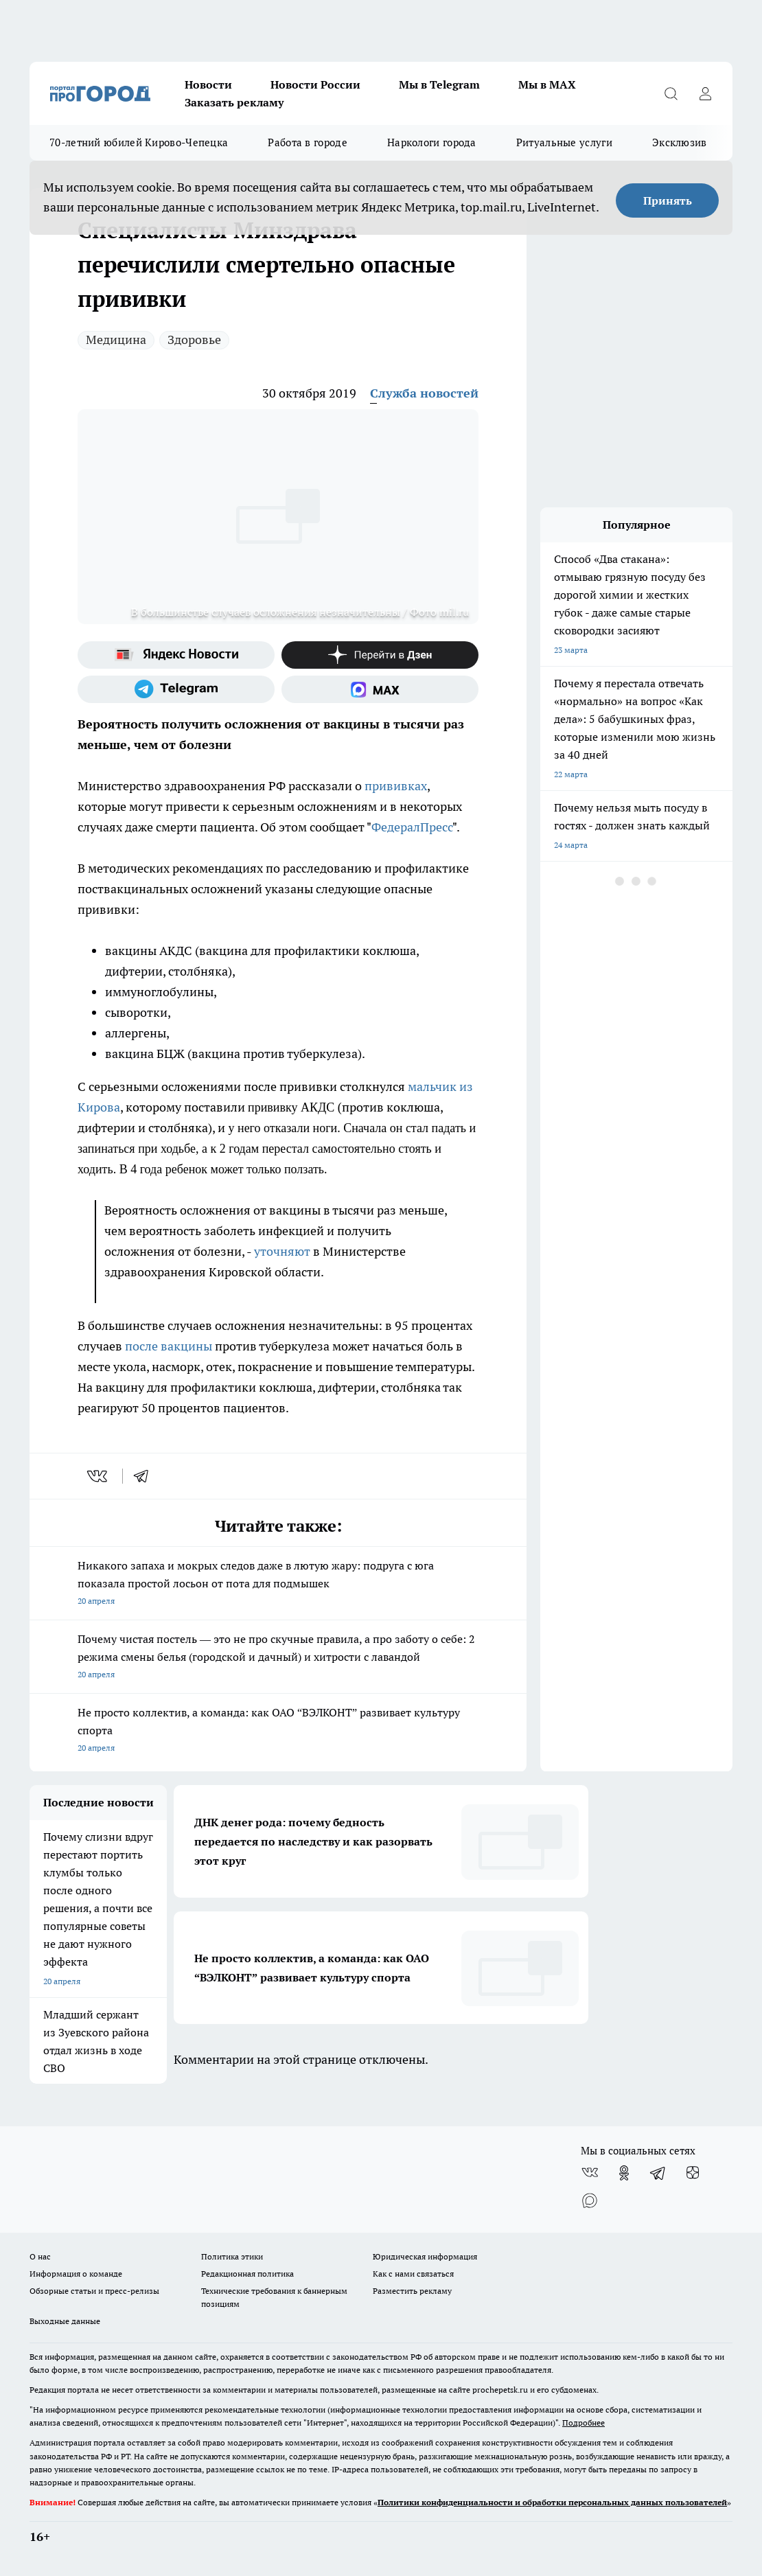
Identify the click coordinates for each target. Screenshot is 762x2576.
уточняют (282, 1251)
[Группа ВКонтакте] (590, 2173)
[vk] (98, 1476)
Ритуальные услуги (564, 142)
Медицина (116, 339)
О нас (40, 2256)
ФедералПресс (411, 827)
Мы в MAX (547, 84)
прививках (396, 786)
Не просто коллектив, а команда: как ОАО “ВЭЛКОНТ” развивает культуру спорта (278, 1731)
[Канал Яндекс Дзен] (379, 655)
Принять (667, 200)
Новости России (315, 84)
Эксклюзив (679, 142)
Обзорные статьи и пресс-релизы (94, 2291)
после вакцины (168, 1346)
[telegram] (145, 1476)
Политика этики (232, 2256)
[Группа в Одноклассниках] (624, 2173)
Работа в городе (307, 142)
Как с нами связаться (413, 2273)
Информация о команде (76, 2273)
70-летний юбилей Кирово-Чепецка (138, 142)
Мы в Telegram (439, 84)
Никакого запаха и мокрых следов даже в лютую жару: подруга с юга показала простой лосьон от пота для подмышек (278, 1584)
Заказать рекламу (234, 102)
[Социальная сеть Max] (379, 689)
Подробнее (583, 2422)
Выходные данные (65, 2321)
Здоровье (194, 339)
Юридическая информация (425, 2256)
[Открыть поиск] (670, 93)
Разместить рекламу (412, 2291)
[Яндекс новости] (176, 655)
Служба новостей (424, 393)
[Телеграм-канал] (176, 689)
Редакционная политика (247, 2273)
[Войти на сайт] (705, 93)
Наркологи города (431, 142)
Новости (208, 84)
